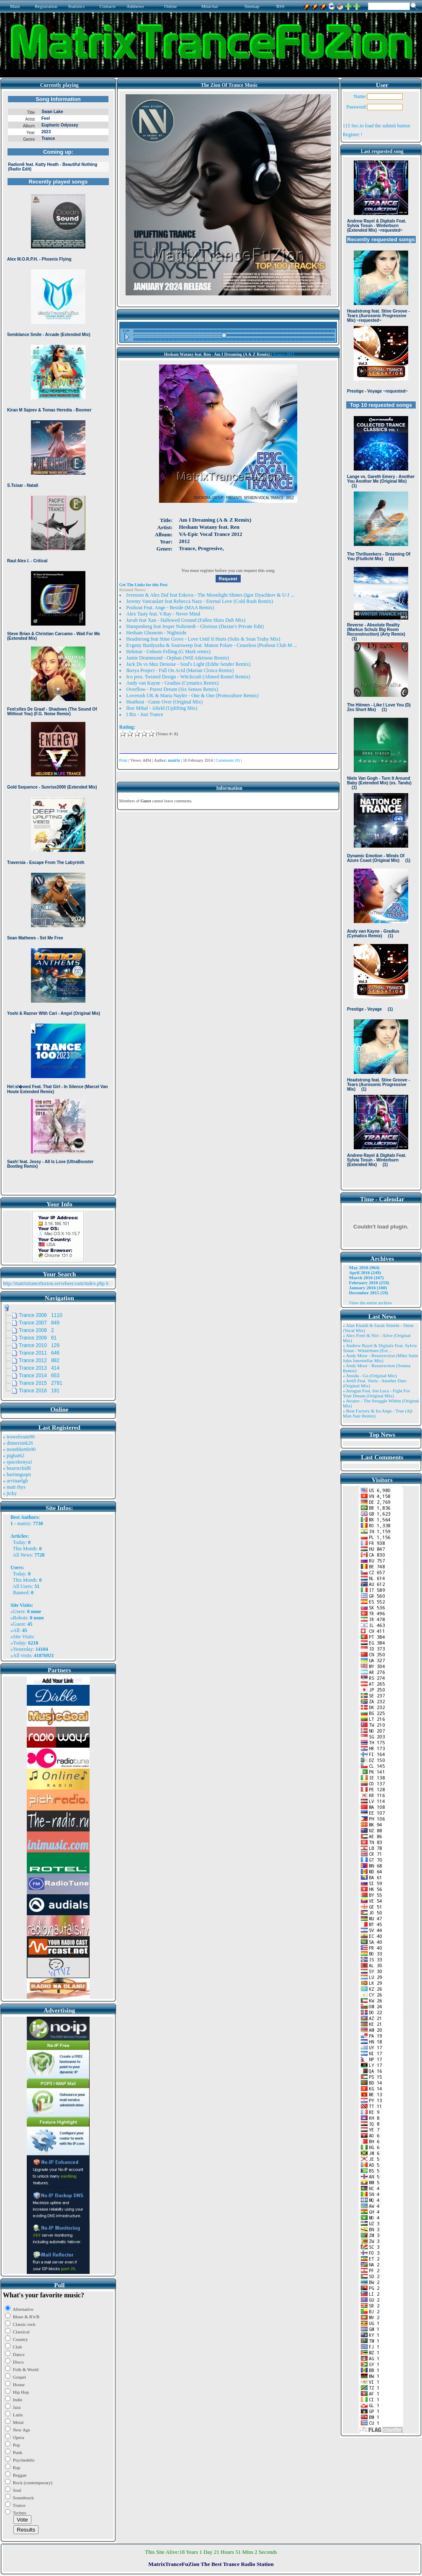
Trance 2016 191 (39, 1391)
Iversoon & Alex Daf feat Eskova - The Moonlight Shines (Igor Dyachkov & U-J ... (210, 595)
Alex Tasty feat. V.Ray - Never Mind (163, 614)
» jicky (10, 1493)
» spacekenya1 (17, 1462)
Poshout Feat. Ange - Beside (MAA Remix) (170, 607)
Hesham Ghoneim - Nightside (156, 633)
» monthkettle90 (19, 1449)
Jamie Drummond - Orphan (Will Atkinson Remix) (177, 658)
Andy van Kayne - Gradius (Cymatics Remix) (172, 683)
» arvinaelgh (15, 1481)
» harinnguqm (17, 1474)
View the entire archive (370, 1302)
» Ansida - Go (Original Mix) (370, 1375)
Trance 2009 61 (38, 1338)
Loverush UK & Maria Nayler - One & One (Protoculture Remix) (192, 695)
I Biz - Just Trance (144, 714)
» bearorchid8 (17, 1468)
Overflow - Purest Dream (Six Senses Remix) (172, 689)
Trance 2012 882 (39, 1360)
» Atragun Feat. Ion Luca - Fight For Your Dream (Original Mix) (376, 1393)
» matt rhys (14, 1487)
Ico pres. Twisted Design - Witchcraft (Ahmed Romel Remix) (188, 677)
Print (123, 760)
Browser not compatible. (58, 642)
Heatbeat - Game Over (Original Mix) (164, 702)
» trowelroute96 (19, 1437)
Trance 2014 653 (39, 1376)
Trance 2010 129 (39, 1345)
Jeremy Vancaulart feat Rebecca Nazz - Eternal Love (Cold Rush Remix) (199, 601)
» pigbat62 (13, 1456)
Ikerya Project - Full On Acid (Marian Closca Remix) (180, 670)
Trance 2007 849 (39, 1323)
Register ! (353, 134)
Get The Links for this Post (143, 584)
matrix (23, 1523)
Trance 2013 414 (39, 1368)
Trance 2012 (283, 354)
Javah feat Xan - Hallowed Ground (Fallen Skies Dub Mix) (185, 620)
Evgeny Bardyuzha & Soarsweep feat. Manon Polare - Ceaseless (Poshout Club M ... (211, 645)
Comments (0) (228, 760)
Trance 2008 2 (36, 1330)
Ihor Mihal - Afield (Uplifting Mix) (162, 708)
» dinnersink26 (18, 1443)
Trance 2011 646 (39, 1353)
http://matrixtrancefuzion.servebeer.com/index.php (54, 1283)
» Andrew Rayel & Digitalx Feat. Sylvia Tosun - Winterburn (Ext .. (380, 1348)
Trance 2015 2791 (40, 1383)
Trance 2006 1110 (40, 1315)
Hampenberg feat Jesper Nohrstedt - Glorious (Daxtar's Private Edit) (195, 626)
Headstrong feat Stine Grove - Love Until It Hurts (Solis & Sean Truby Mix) (203, 639)
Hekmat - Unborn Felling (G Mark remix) (168, 651)
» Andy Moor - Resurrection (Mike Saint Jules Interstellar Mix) (380, 1358)
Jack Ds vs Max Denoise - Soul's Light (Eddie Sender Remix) (188, 664)
